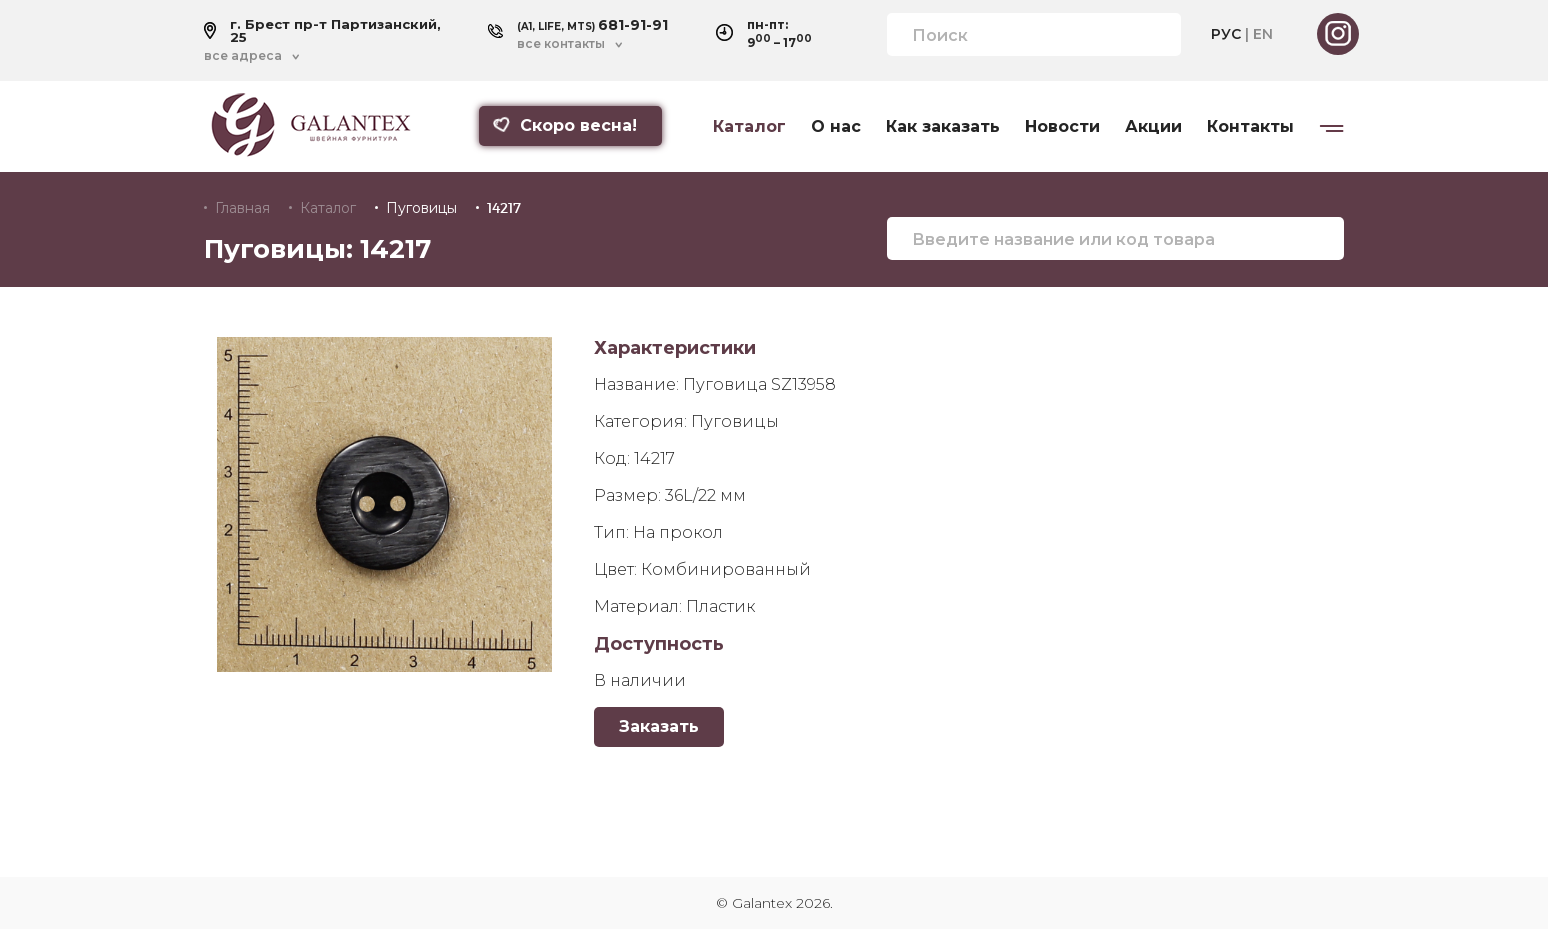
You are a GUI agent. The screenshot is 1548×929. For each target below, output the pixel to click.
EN (1263, 34)
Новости (1062, 127)
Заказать (659, 726)
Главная (242, 208)
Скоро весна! (565, 125)
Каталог (749, 127)
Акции (1153, 127)
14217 (504, 208)
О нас (836, 127)
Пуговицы (421, 208)
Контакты (1250, 127)
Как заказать (943, 127)
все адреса (243, 56)
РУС (1226, 34)
